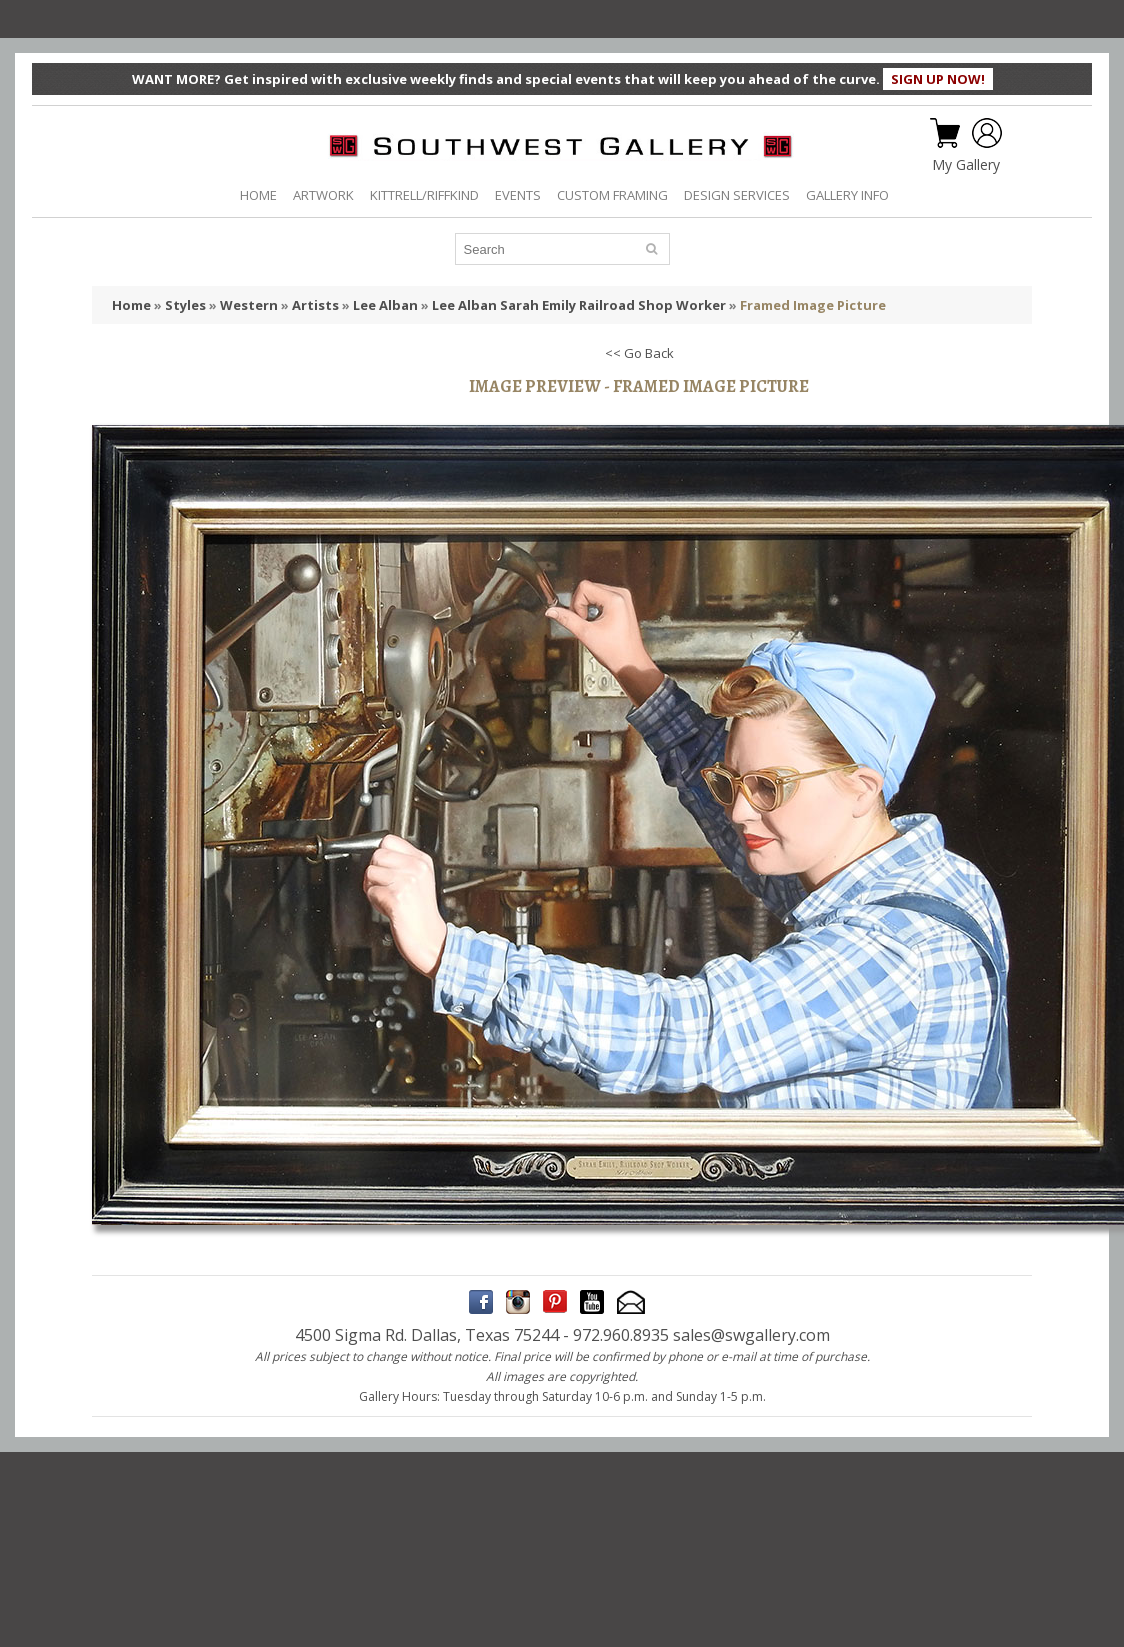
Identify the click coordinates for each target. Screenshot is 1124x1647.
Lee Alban (385, 305)
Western (249, 305)
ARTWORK (323, 195)
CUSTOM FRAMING (612, 195)
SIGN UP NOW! (938, 79)
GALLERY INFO (847, 195)
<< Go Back (639, 353)
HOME (258, 195)
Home (131, 305)
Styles (185, 305)
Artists (315, 305)
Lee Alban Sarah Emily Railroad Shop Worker (579, 305)
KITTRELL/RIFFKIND (424, 195)
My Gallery (966, 165)
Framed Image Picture (813, 305)
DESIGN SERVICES (737, 195)
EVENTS (518, 195)
